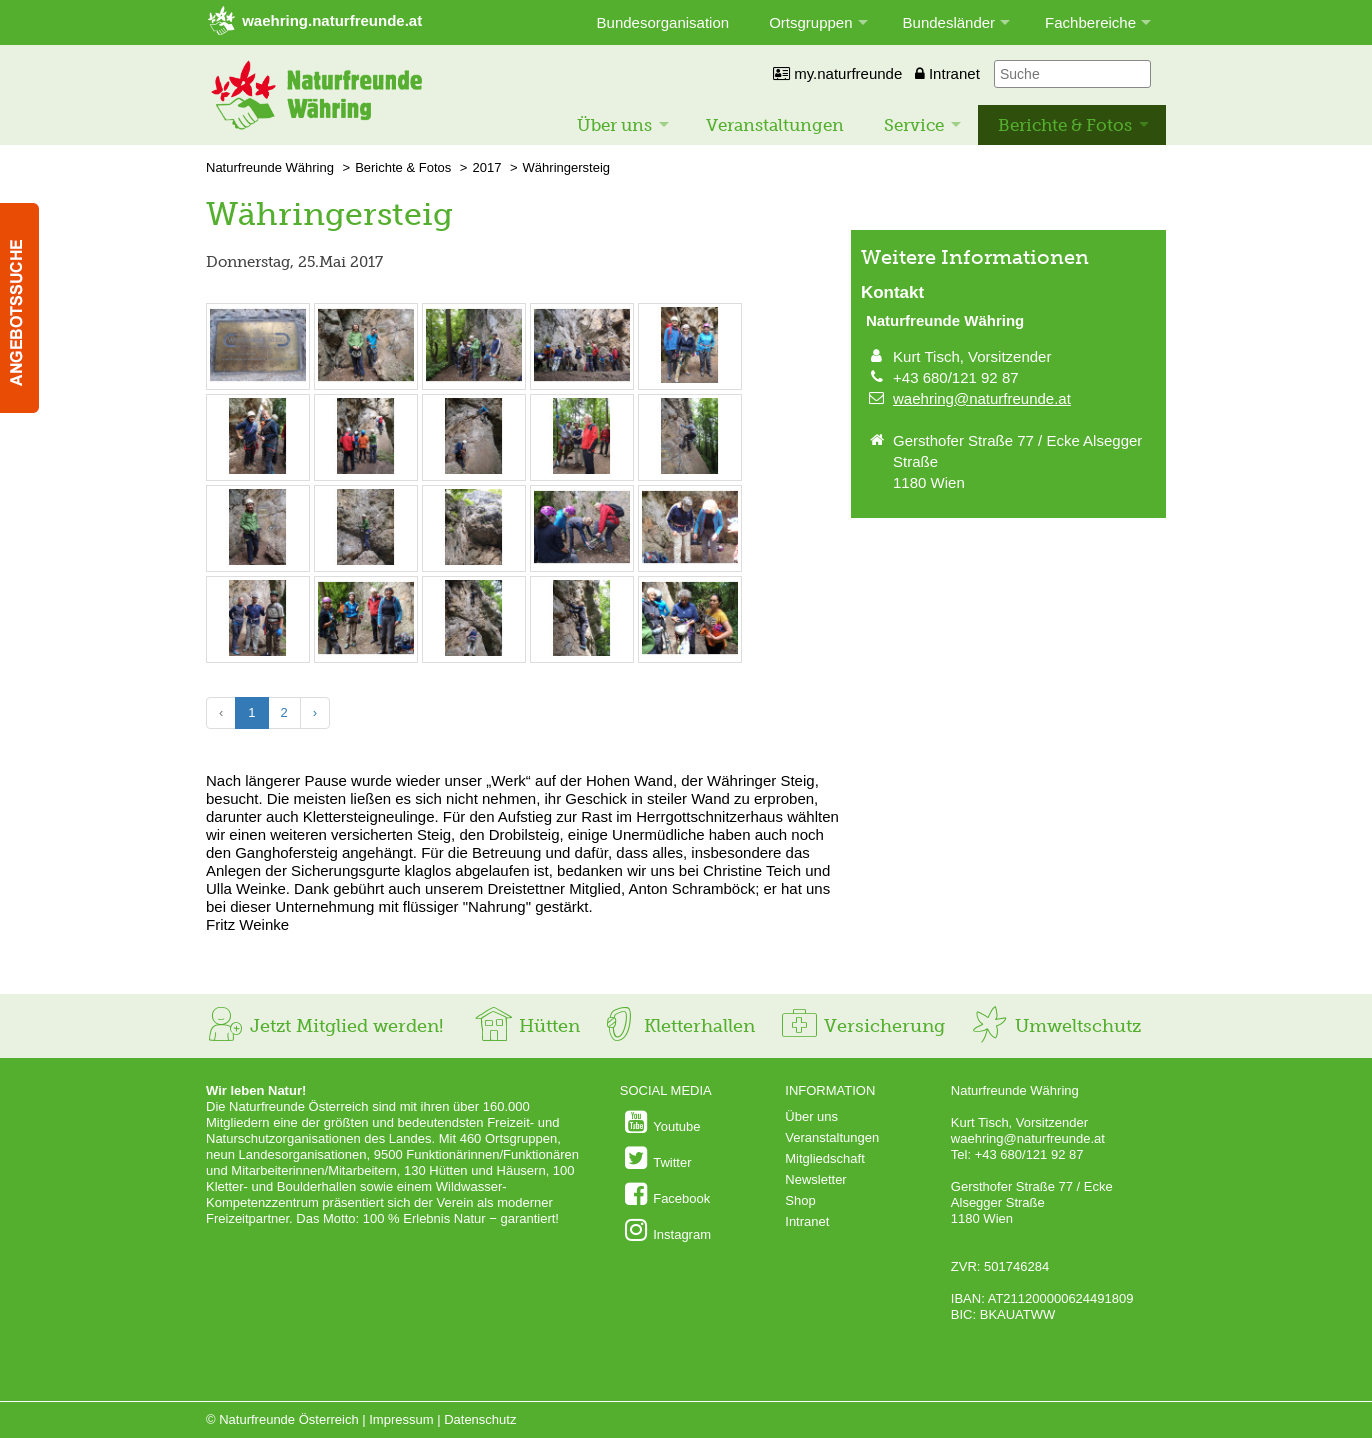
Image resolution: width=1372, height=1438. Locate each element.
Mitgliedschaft (824, 1158)
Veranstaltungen (775, 125)
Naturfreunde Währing (270, 167)
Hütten (527, 1026)
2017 (486, 167)
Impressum (401, 1419)
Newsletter (815, 1179)
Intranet (947, 73)
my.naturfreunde (837, 73)
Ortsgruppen (810, 22)
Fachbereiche (1090, 22)
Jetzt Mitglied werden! (324, 1026)
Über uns (614, 125)
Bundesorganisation (663, 22)
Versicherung (862, 1026)
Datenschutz (480, 1419)
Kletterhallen (677, 1026)
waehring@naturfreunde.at (982, 398)
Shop (800, 1200)
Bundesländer (949, 22)
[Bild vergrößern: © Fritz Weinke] (258, 378)
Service (914, 125)
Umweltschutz (1055, 1026)
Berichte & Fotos (1065, 125)
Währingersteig (566, 167)
